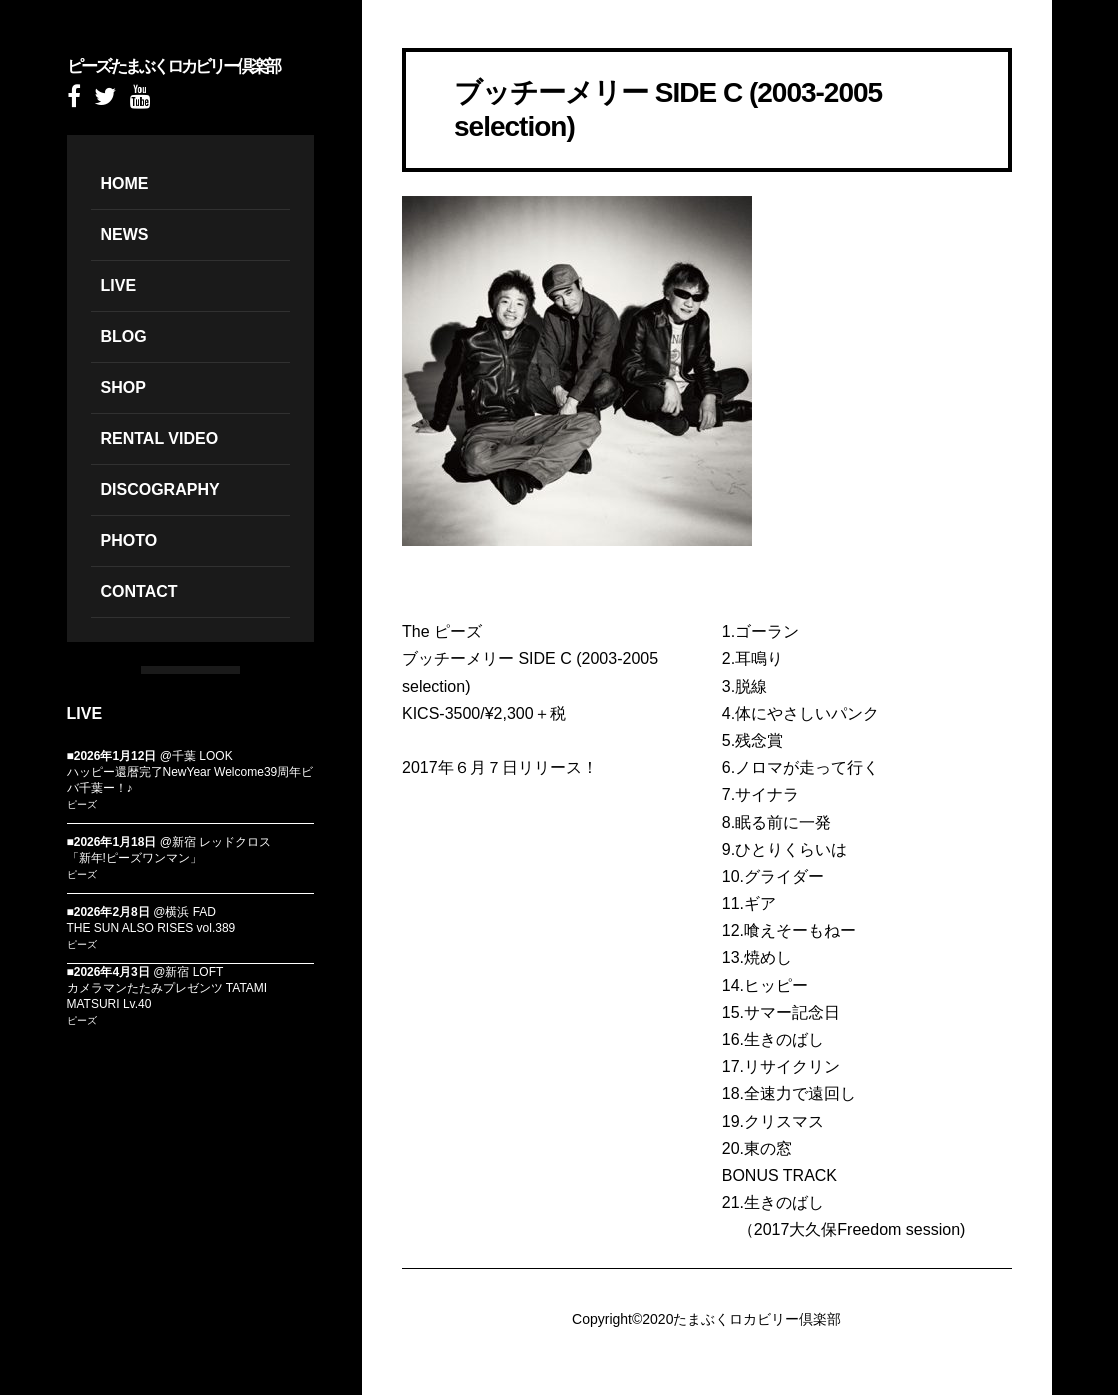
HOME (125, 183)
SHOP (123, 387)
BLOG (124, 336)
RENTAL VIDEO (160, 438)
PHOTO (129, 540)
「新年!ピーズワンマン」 (134, 858)
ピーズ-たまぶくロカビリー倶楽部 (173, 66)
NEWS (125, 234)
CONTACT (139, 591)
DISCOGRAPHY (160, 489)
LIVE (119, 285)
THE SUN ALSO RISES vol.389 (151, 928)
